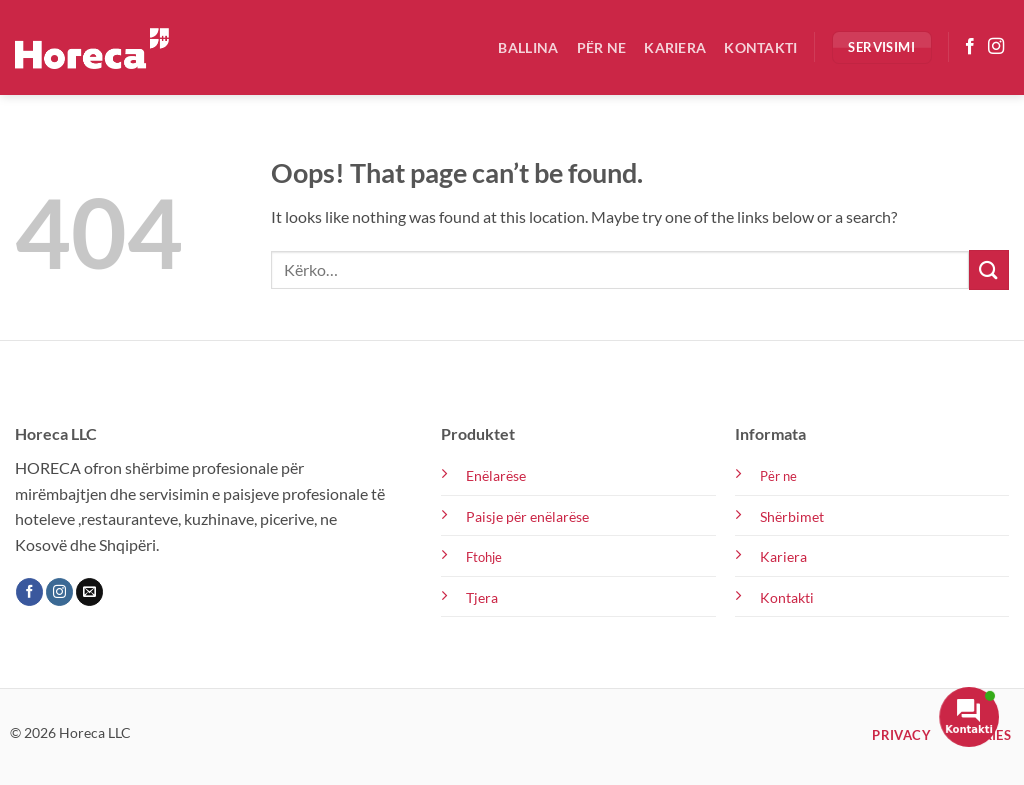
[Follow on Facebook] (970, 47)
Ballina (528, 47)
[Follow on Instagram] (996, 47)
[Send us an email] (89, 592)
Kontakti (760, 47)
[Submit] (989, 269)
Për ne (602, 47)
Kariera (675, 47)
